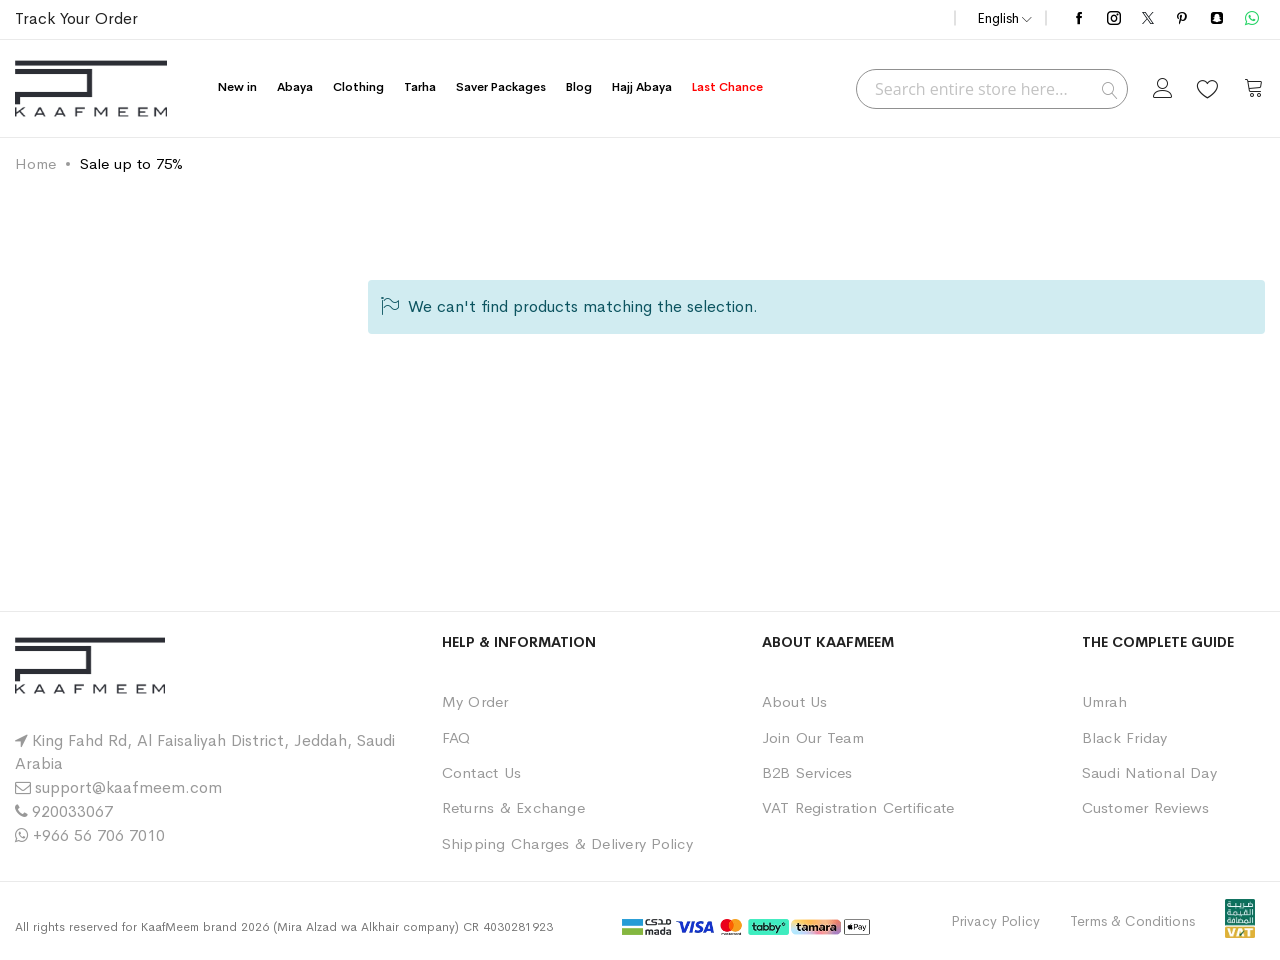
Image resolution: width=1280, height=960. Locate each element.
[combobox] (992, 89)
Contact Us (481, 772)
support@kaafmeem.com (128, 787)
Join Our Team (813, 737)
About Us (795, 701)
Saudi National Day (1149, 772)
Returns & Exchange (513, 807)
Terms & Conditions (1132, 921)
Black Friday (1125, 737)
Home (35, 163)
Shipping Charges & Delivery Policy (567, 843)
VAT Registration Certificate (858, 807)
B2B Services (807, 772)
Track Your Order (76, 18)
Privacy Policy (995, 921)
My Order (475, 701)
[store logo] (91, 88)
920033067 (72, 811)
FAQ (456, 737)
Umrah (1104, 701)
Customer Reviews (1146, 807)
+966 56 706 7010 (99, 835)
